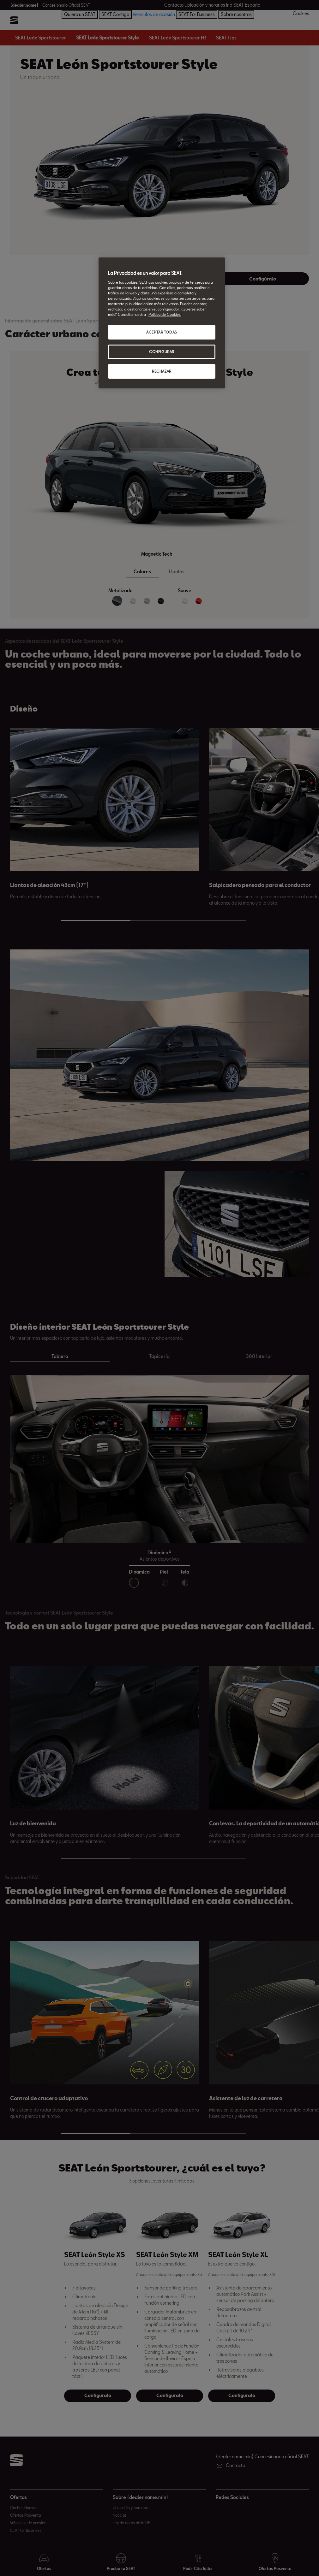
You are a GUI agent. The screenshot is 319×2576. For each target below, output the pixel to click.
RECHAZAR (162, 371)
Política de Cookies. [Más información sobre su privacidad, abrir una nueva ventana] (164, 314)
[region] (162, 322)
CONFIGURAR (161, 352)
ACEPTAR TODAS (161, 332)
